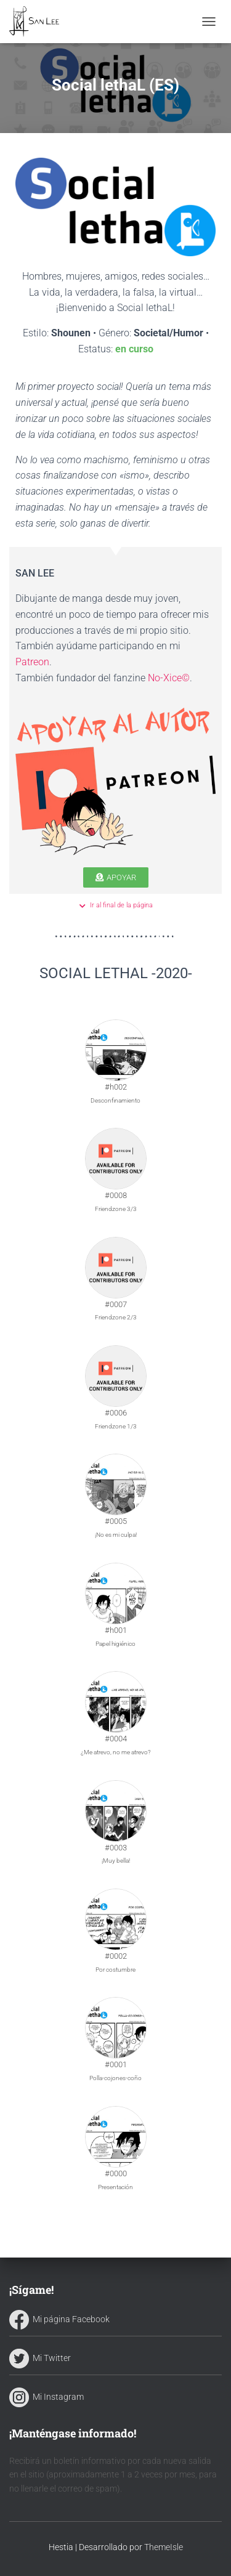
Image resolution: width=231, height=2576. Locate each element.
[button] (115, 877)
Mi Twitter (40, 2358)
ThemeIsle (163, 2547)
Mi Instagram (46, 2397)
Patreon (32, 662)
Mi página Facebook (59, 2319)
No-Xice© (169, 678)
